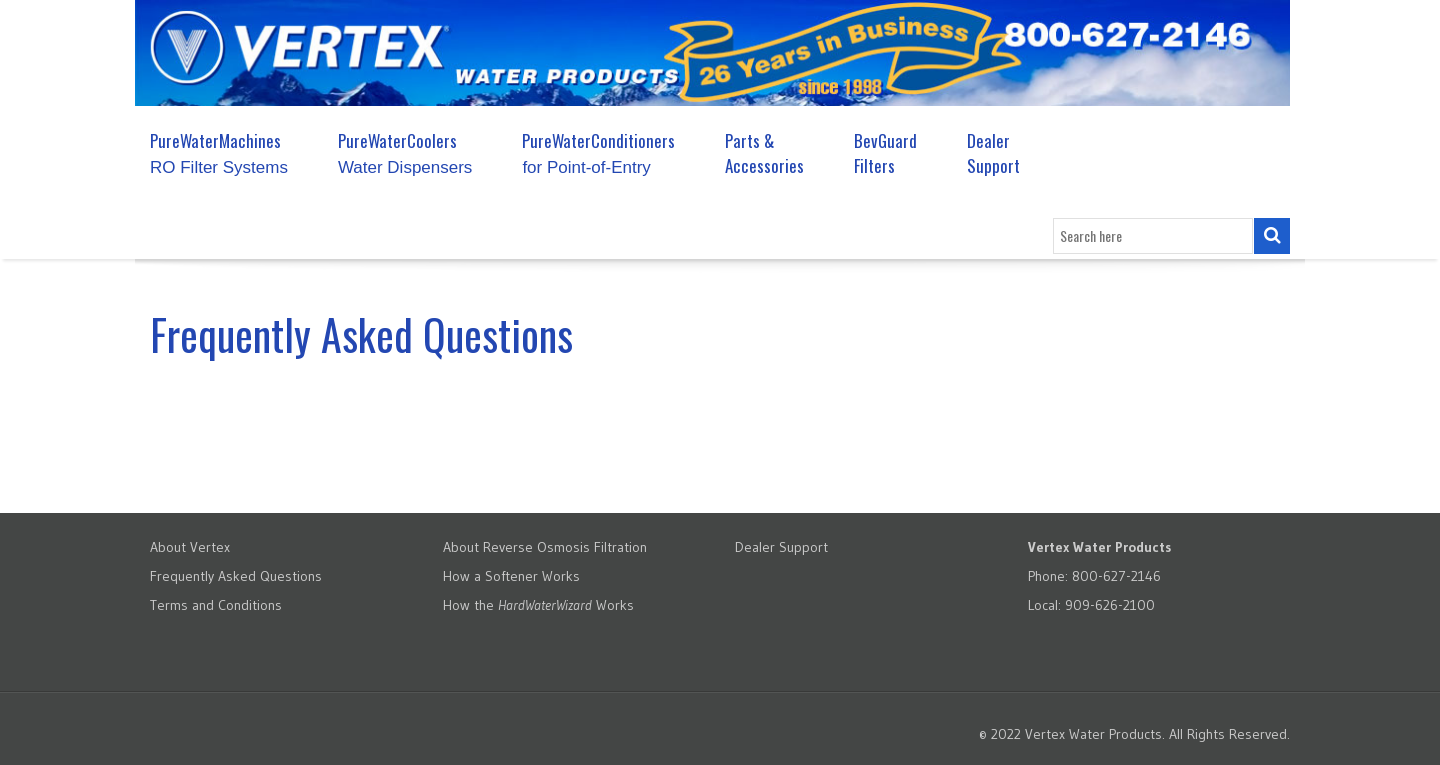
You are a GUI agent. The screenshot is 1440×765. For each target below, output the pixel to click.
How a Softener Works (511, 576)
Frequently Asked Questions (236, 576)
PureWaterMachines (219, 152)
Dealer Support (993, 153)
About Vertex (190, 547)
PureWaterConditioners (598, 152)
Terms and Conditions (216, 605)
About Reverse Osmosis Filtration (545, 547)
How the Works (538, 605)
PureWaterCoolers (405, 152)
